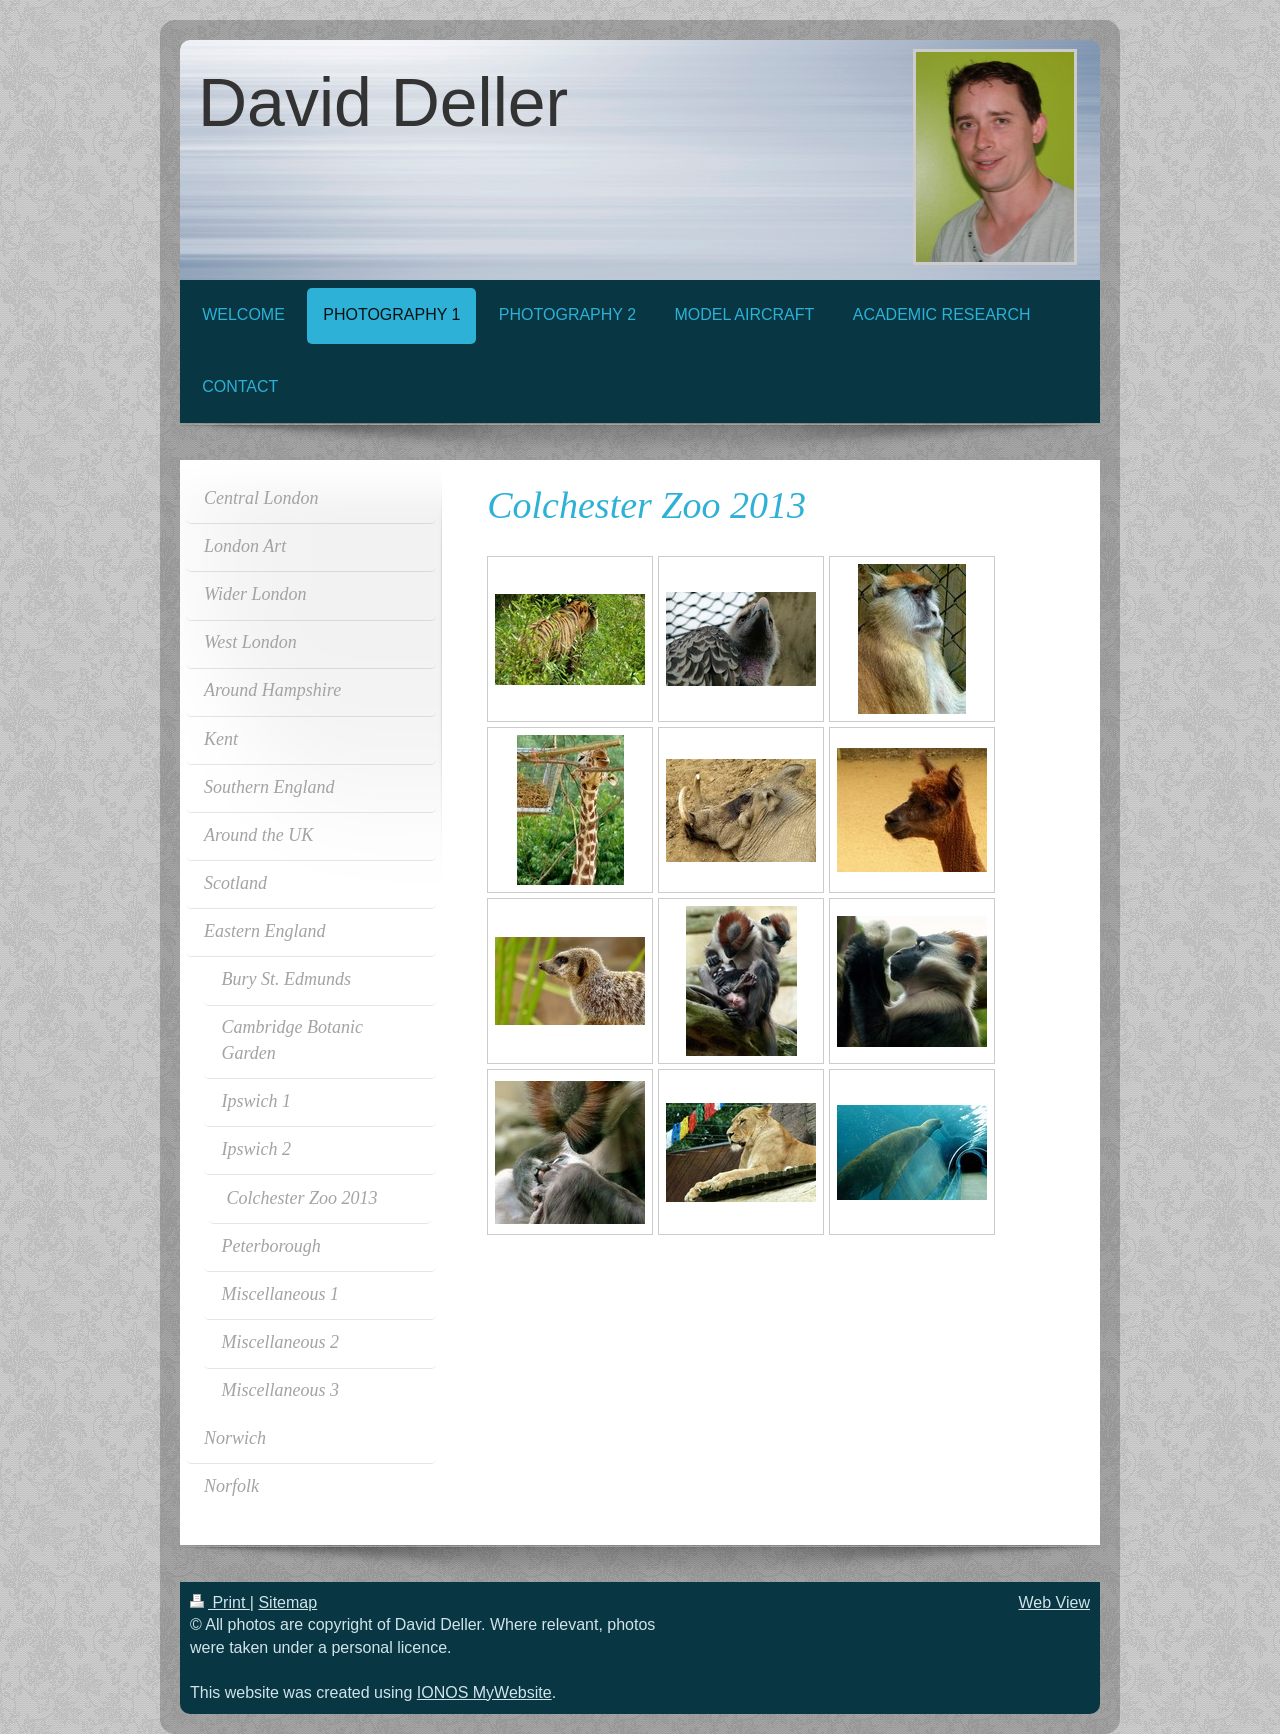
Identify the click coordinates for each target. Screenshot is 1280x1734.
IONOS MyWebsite (484, 1692)
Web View (1054, 1602)
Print (220, 1602)
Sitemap (287, 1602)
